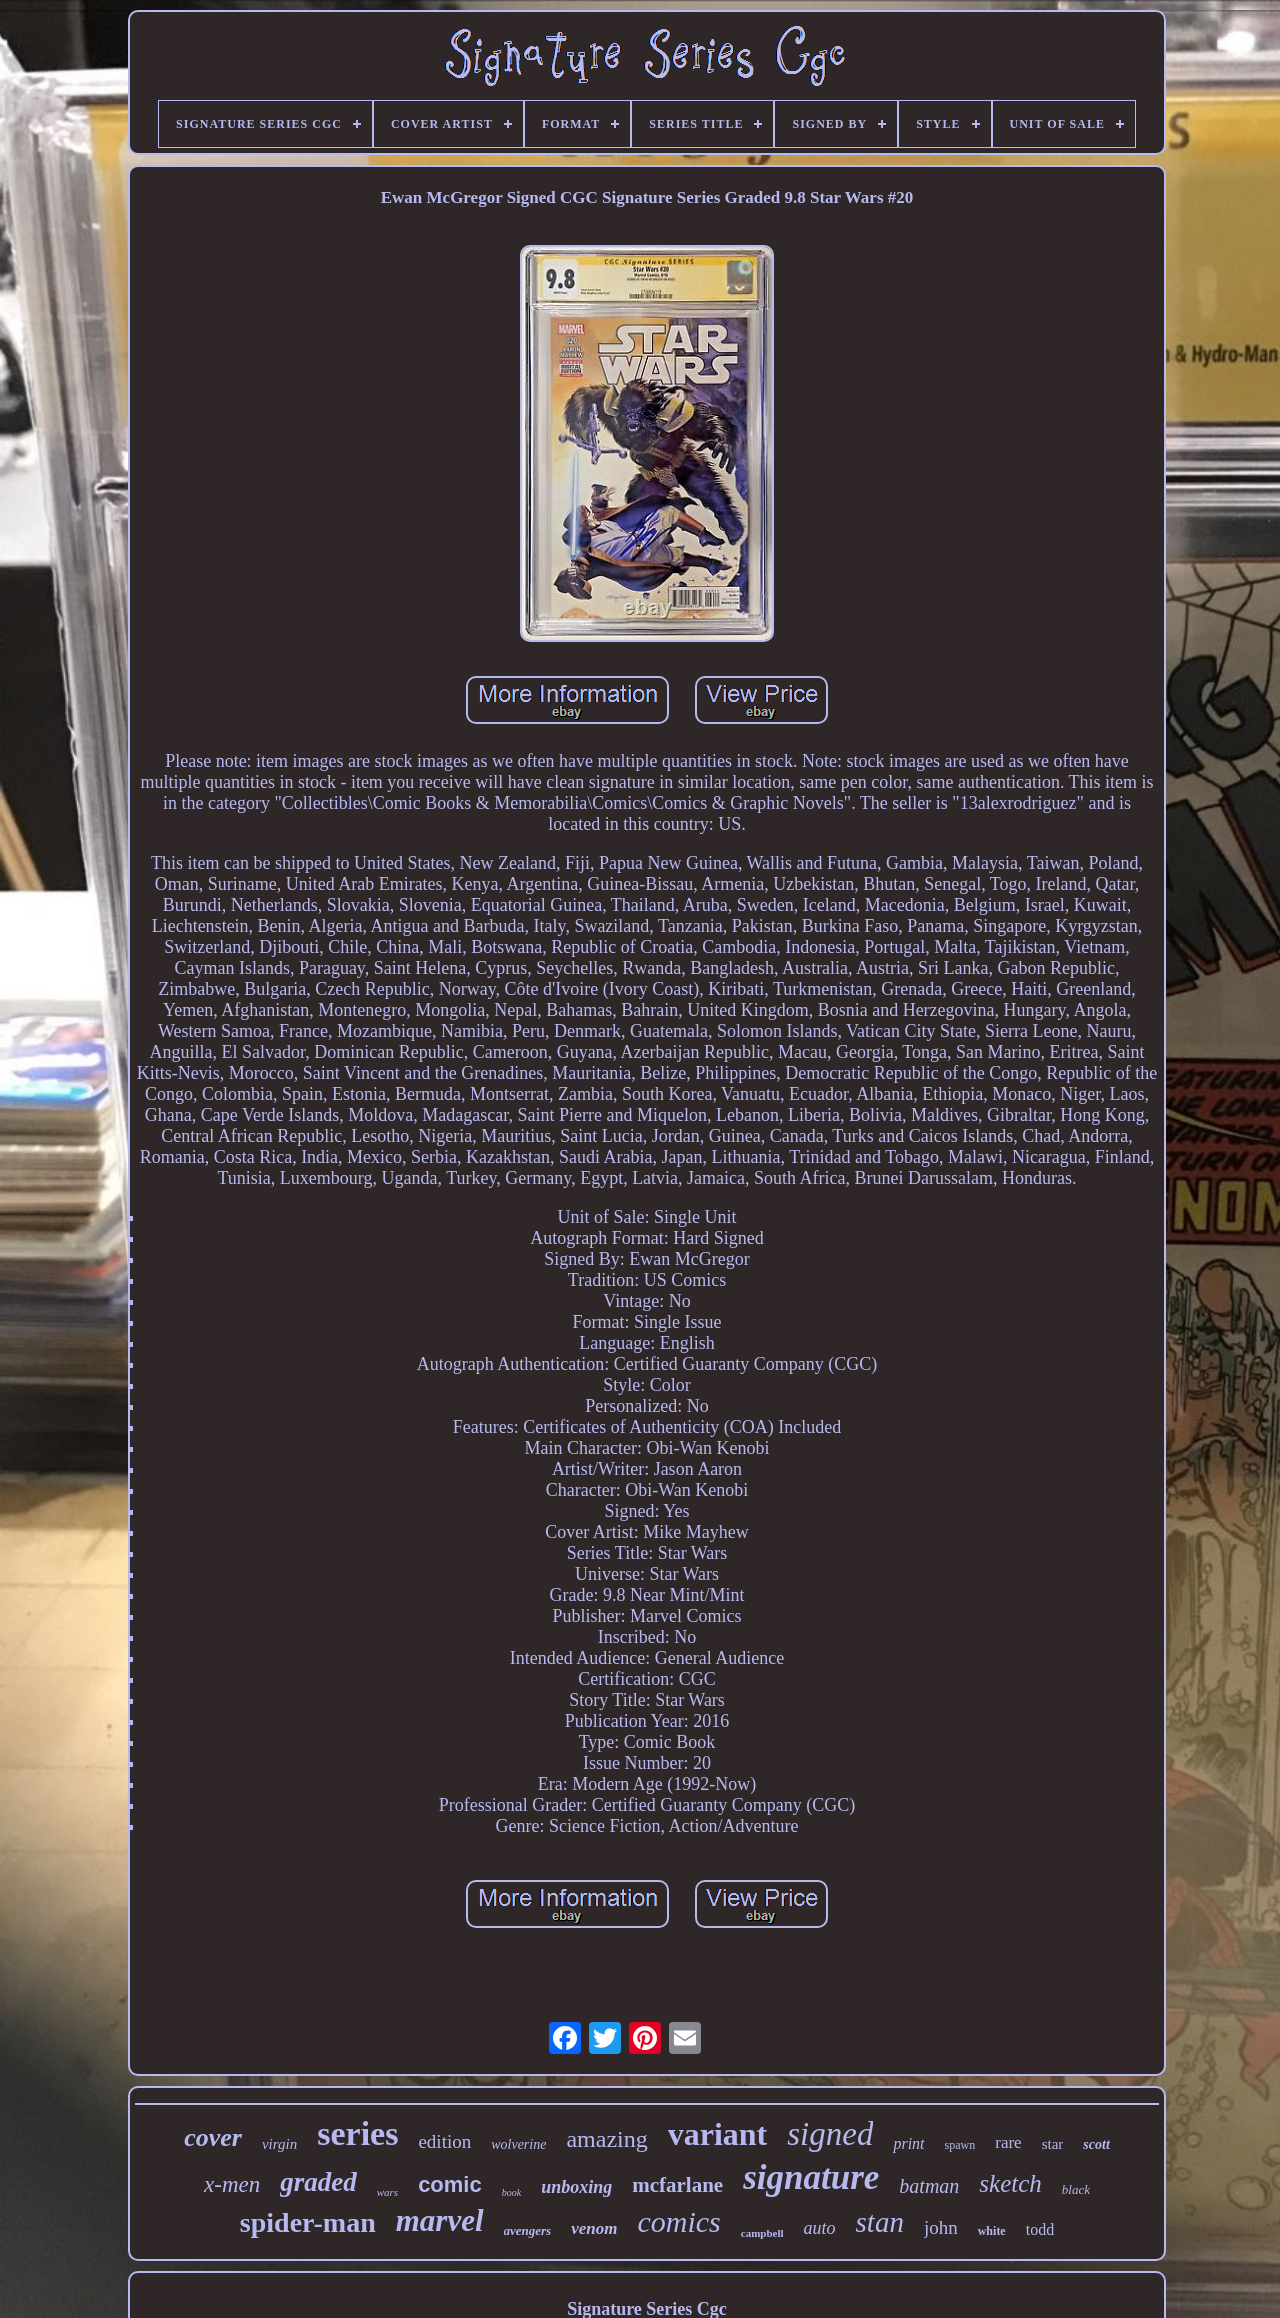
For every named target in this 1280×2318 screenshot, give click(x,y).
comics (678, 2221)
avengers (528, 2230)
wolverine (518, 2144)
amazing (606, 2139)
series (357, 2133)
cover (213, 2137)
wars (387, 2192)
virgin (279, 2144)
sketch (1010, 2183)
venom (594, 2228)
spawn (960, 2145)
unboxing (576, 2187)
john (941, 2227)
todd (1040, 2229)
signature (811, 2177)
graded (318, 2182)
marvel (440, 2220)
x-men (232, 2184)
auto (820, 2228)
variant (718, 2134)
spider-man (308, 2222)
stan (880, 2222)
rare (1008, 2142)
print (908, 2143)
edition (444, 2141)
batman (929, 2186)
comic (450, 2184)
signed (830, 2134)
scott (1096, 2144)
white (992, 2231)
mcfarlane (677, 2185)
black (1076, 2189)
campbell (762, 2233)
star (1053, 2144)
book (511, 2192)
